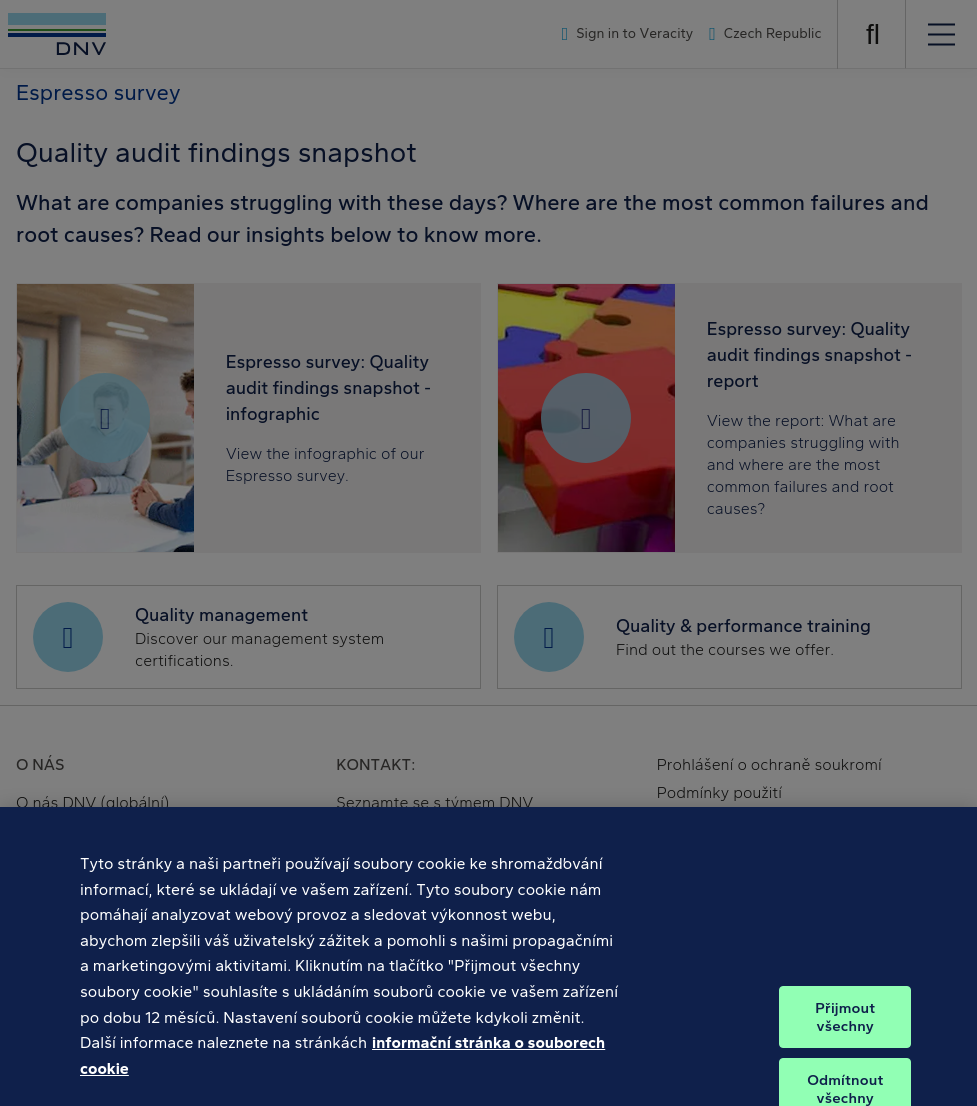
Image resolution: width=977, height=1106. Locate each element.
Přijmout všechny (845, 1025)
